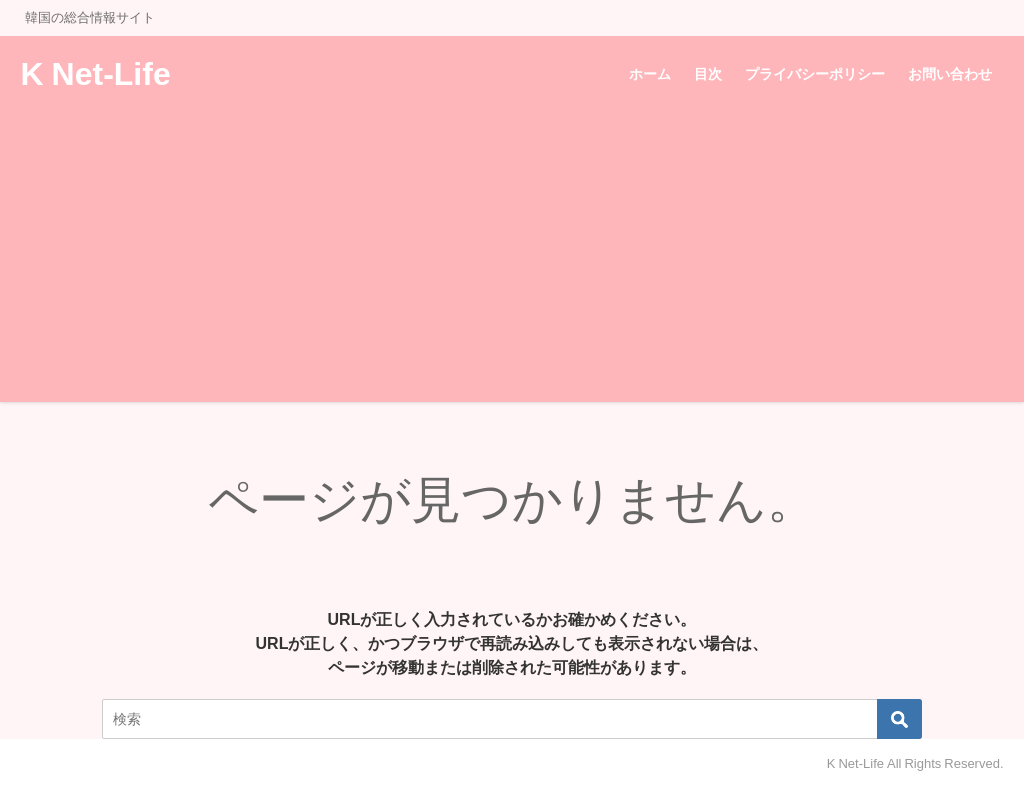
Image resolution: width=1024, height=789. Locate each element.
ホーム (650, 74)
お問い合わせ (950, 74)
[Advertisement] (512, 262)
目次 (708, 74)
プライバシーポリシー (815, 74)
